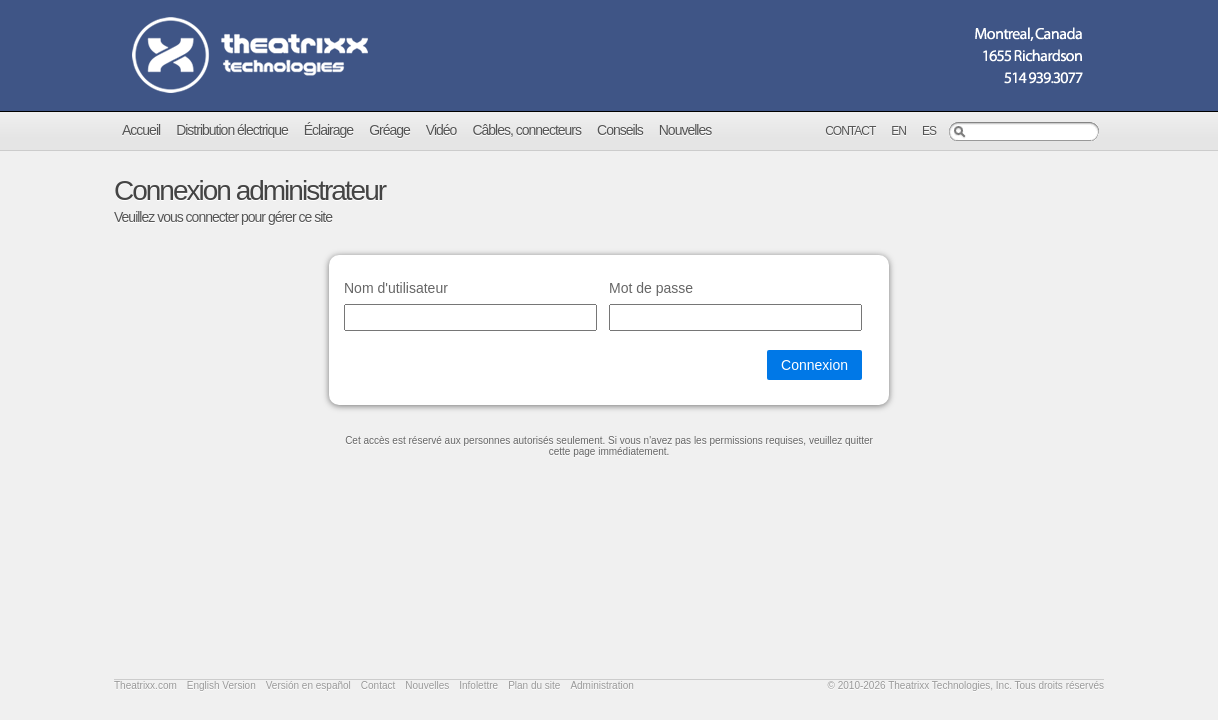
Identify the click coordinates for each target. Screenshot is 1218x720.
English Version (221, 685)
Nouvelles (685, 130)
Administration (601, 685)
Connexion (814, 365)
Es (929, 131)
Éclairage (328, 130)
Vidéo (441, 130)
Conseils (620, 130)
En (898, 131)
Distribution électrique (232, 130)
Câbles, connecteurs (526, 130)
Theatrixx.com (145, 685)
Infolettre (478, 685)
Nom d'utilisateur (396, 288)
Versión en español (308, 685)
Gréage (389, 130)
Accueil (141, 130)
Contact (850, 131)
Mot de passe (651, 288)
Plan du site (534, 685)
